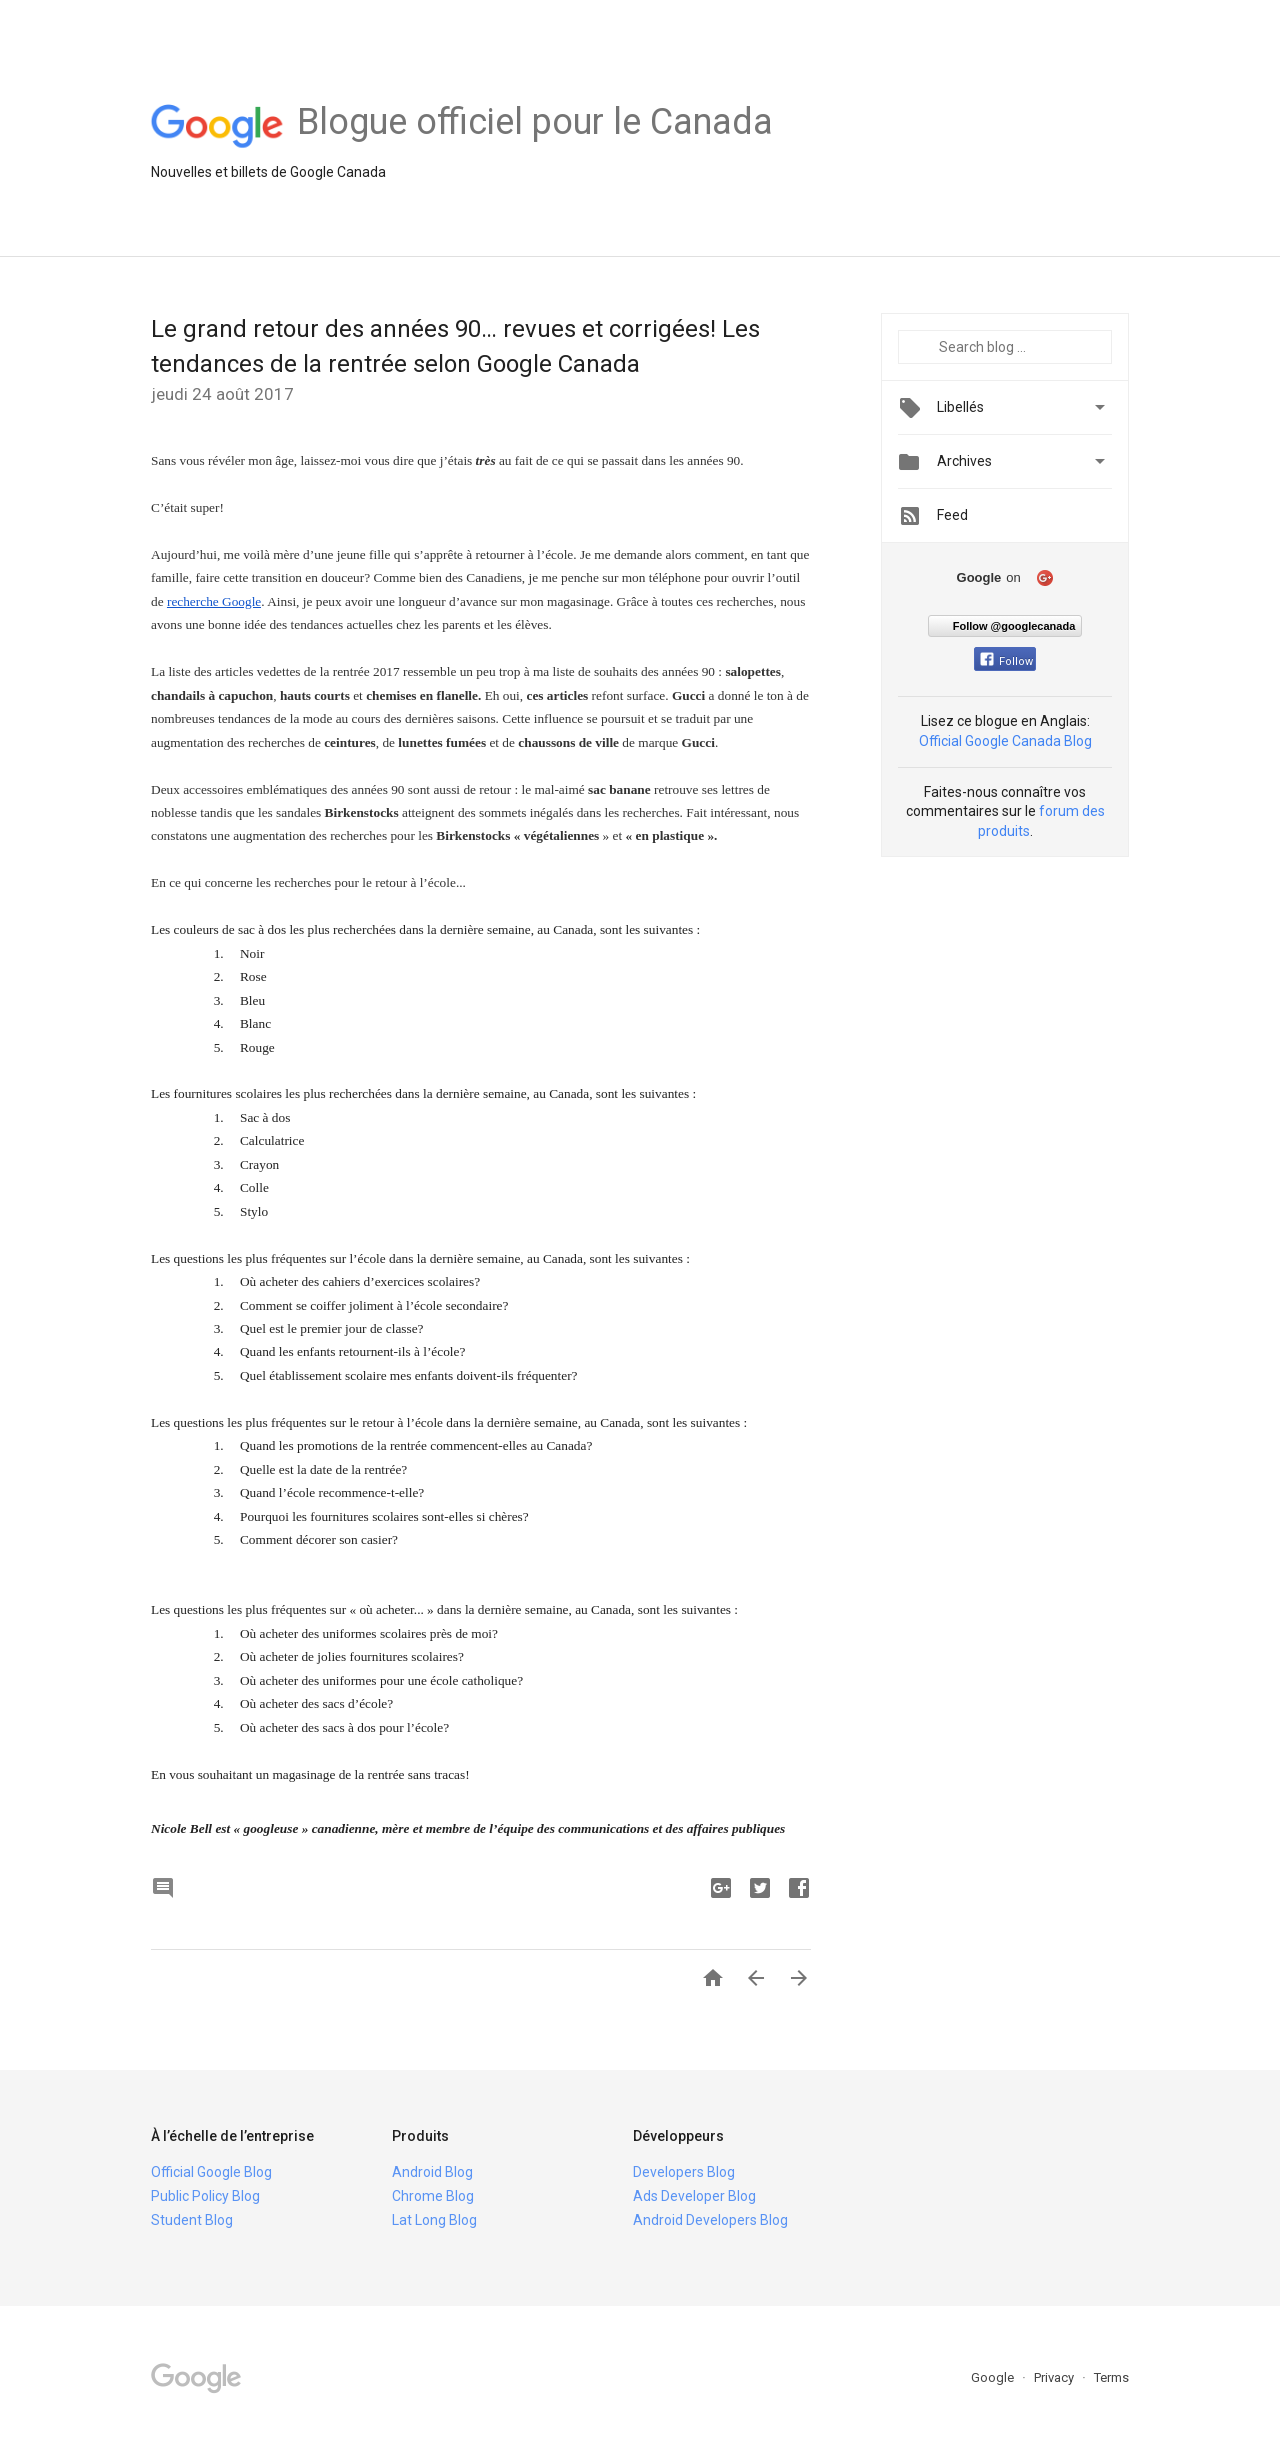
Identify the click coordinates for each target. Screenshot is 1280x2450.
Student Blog (192, 2220)
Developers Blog (684, 2172)
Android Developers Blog (710, 2220)
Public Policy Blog (205, 2196)
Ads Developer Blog (694, 2196)
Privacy (1055, 2377)
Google (994, 2377)
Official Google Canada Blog (1005, 741)
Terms (1111, 2377)
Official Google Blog (211, 2172)
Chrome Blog (433, 2196)
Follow (1006, 661)
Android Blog (432, 2172)
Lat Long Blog (434, 2220)
